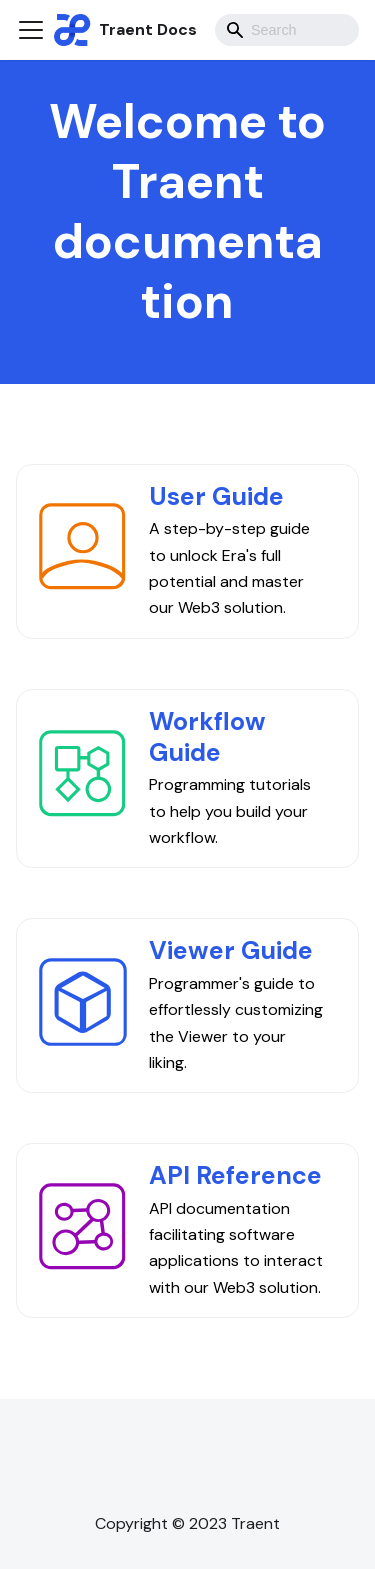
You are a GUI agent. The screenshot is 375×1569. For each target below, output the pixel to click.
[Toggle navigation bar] (31, 30)
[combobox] (287, 30)
